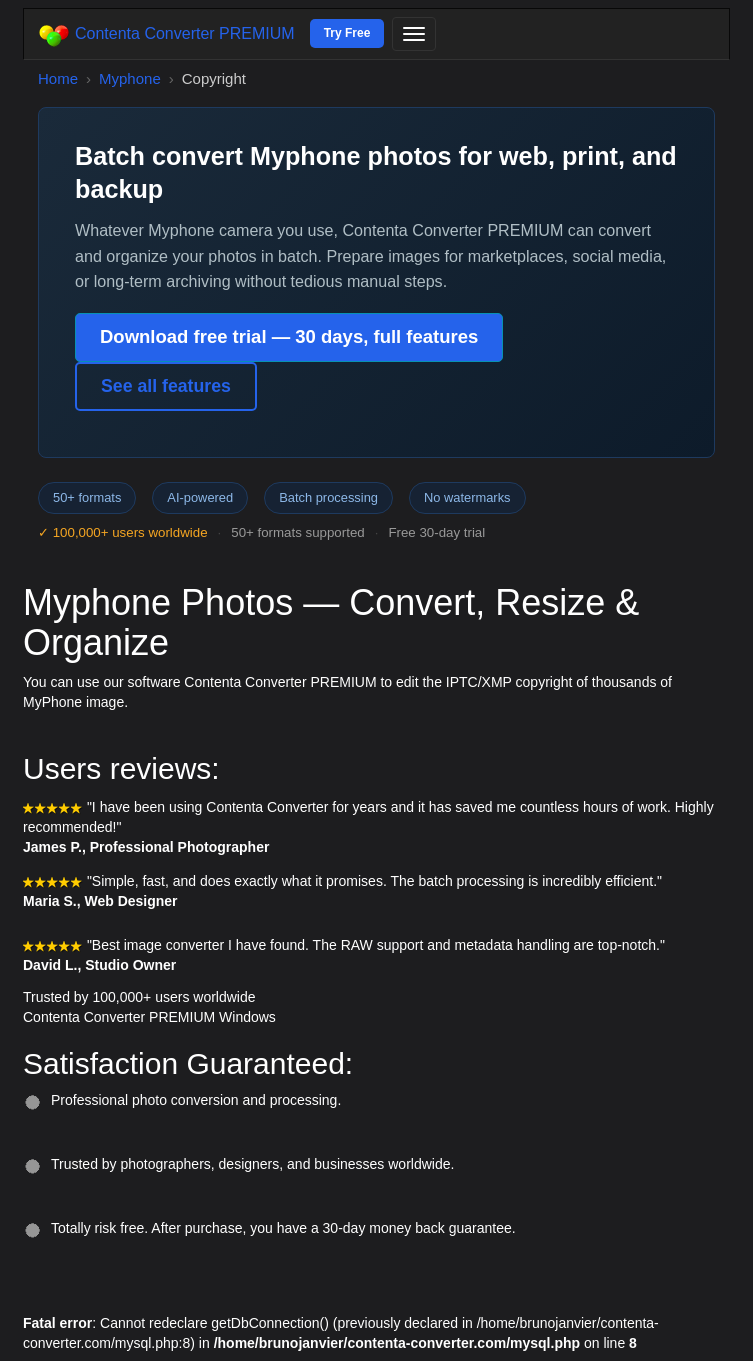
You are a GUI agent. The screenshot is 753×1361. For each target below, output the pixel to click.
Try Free (347, 33)
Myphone (130, 78)
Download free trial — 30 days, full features (289, 336)
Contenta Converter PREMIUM (167, 35)
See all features (166, 386)
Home (58, 78)
